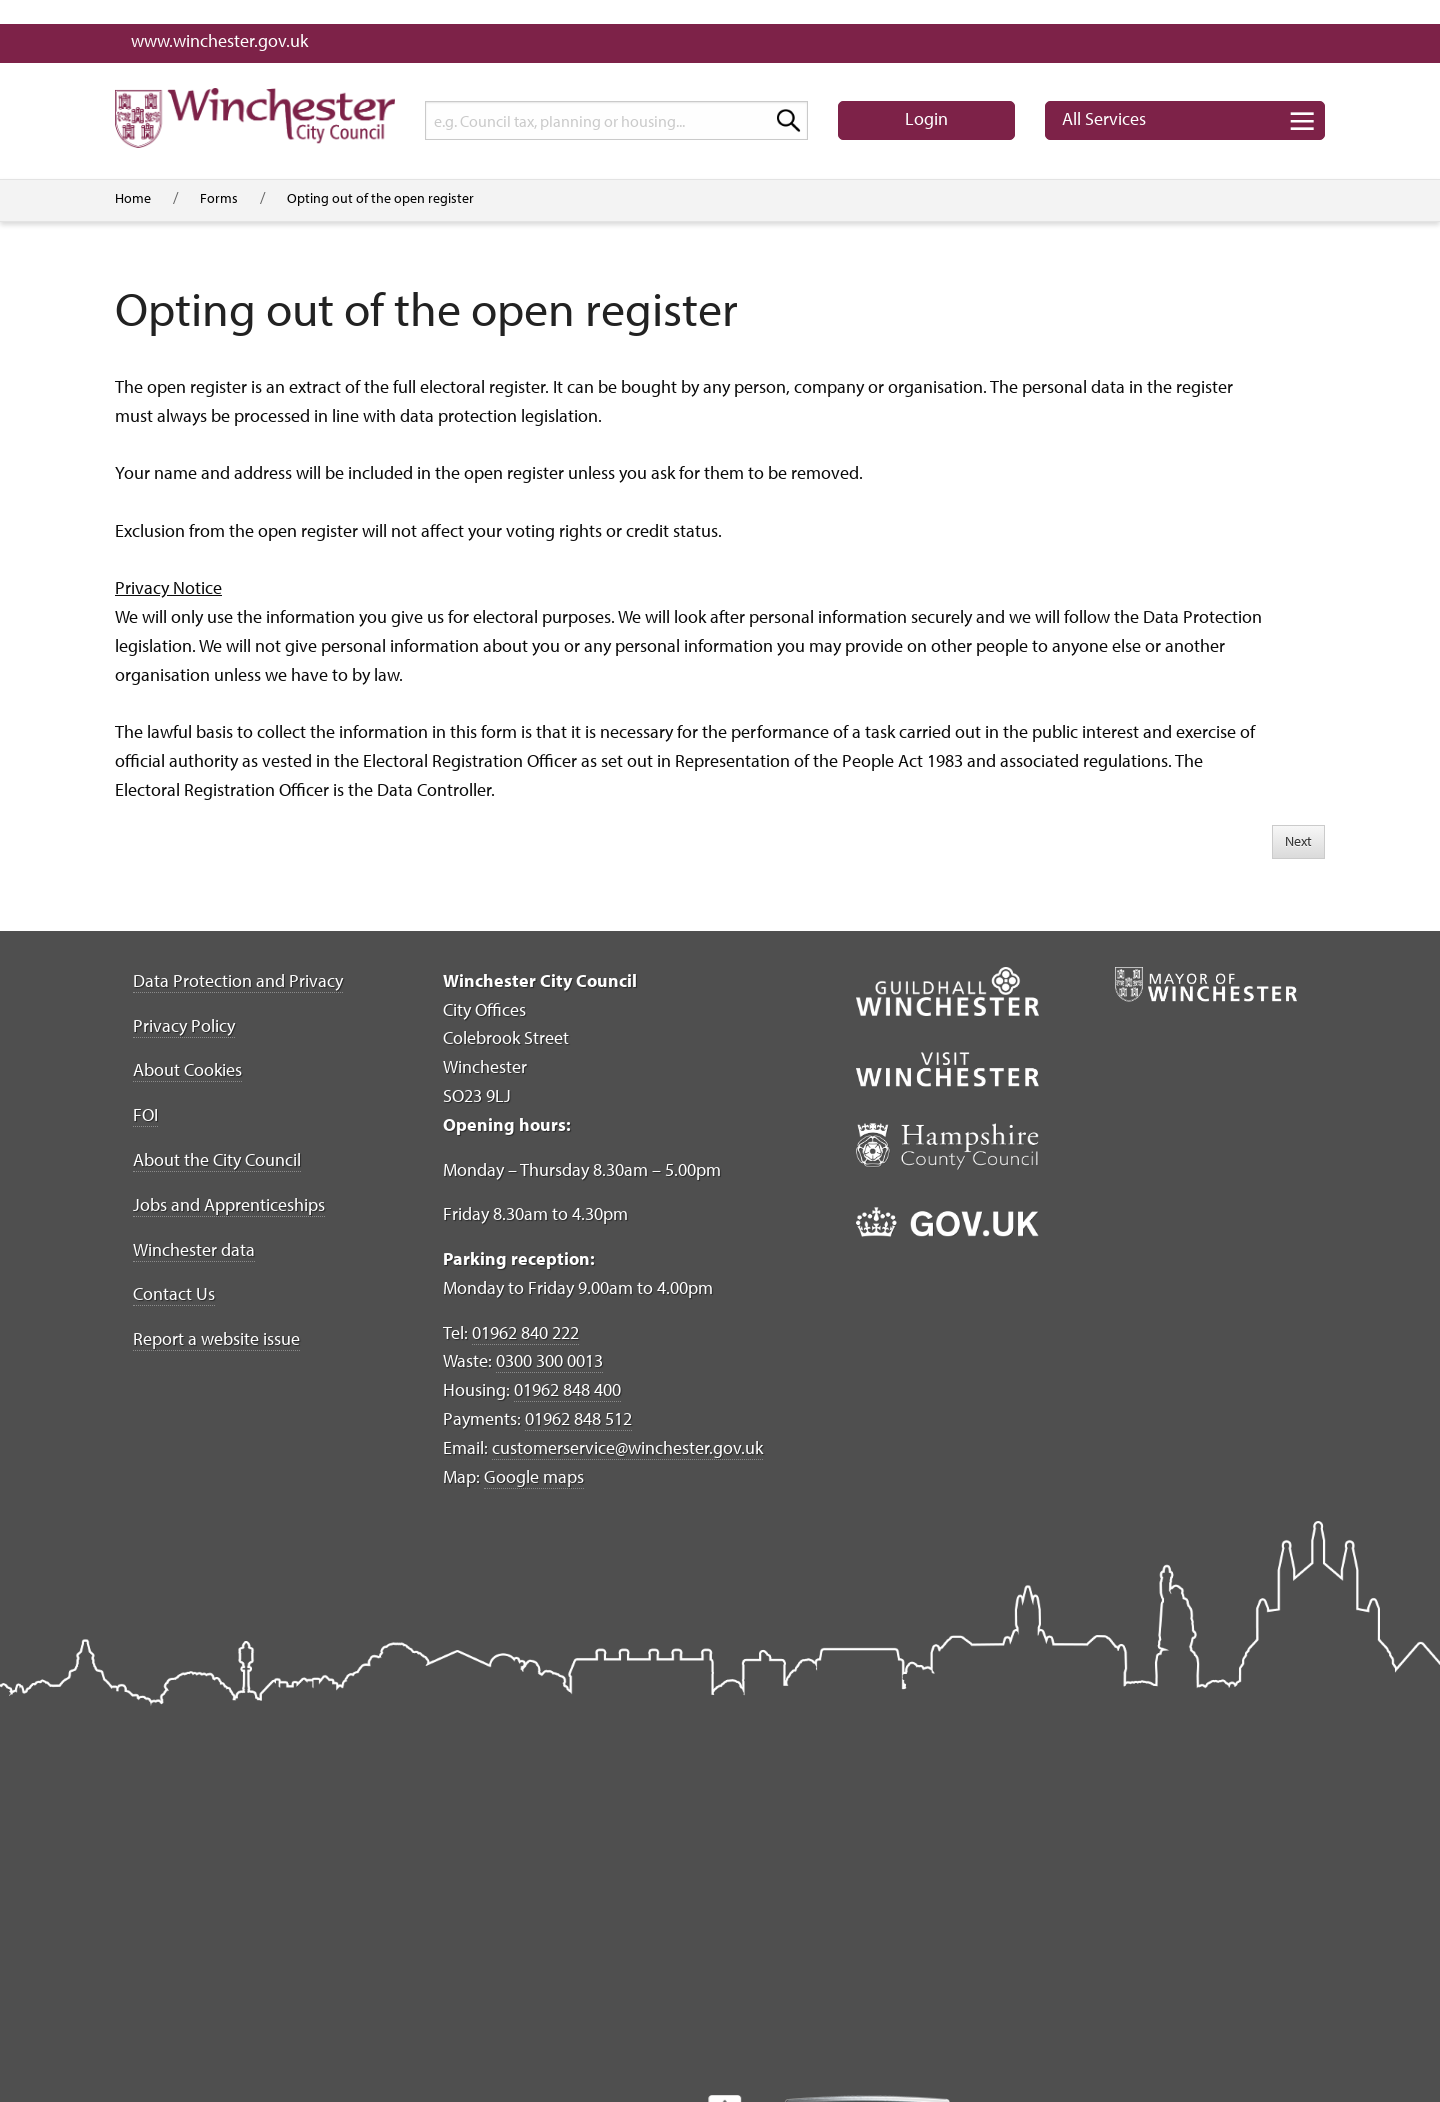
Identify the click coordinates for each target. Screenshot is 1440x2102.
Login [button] (926, 118)
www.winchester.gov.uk (219, 40)
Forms (219, 198)
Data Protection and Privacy (238, 980)
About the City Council (217, 1159)
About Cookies (187, 1069)
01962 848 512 (578, 1418)
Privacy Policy (184, 1025)
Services (1104, 118)
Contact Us (174, 1293)
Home (133, 198)
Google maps (534, 1476)
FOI (145, 1114)
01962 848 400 (567, 1389)
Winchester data (194, 1249)
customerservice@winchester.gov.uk (627, 1447)
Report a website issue (216, 1338)
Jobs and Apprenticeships (229, 1204)
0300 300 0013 (549, 1360)
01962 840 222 (525, 1332)
